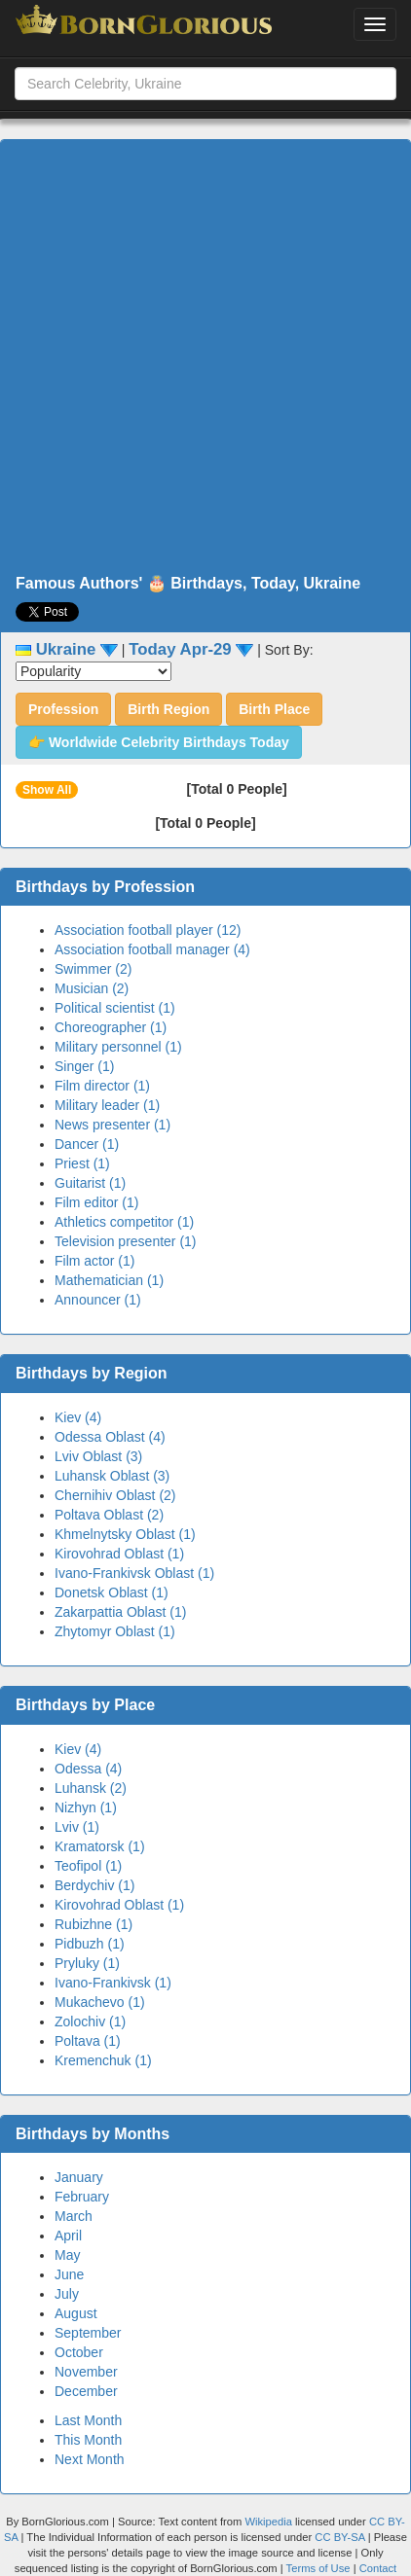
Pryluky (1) (87, 1963)
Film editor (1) (96, 1202)
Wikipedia (268, 2521)
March (74, 2216)
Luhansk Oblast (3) (112, 1476)
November (86, 2371)
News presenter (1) (112, 1124)
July (67, 2294)
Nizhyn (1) (86, 1807)
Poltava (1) (88, 2041)
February (82, 2196)
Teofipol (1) (88, 1866)
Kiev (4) (78, 1417)
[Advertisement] (198, 357)
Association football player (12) (148, 930)
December (86, 2391)
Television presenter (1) (126, 1241)
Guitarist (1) (90, 1183)
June (69, 2274)
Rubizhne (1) (93, 1924)
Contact (378, 2568)
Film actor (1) (94, 1261)
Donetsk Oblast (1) (111, 1592)
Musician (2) (92, 988)
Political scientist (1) (115, 1008)
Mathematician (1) (109, 1280)
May (67, 2255)
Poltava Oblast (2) (109, 1514)
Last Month (88, 2420)
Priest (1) (82, 1163)
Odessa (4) (88, 1768)
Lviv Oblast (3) (98, 1456)
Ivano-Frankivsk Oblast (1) (134, 1573)
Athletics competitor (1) (124, 1222)
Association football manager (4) (152, 949)
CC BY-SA (339, 2537)
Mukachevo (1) (100, 2002)
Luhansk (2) (91, 1788)
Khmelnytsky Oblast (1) (125, 1534)
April (68, 2235)
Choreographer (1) (111, 1027)
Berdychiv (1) (94, 1885)
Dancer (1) (87, 1144)
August (76, 2313)
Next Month (90, 2459)
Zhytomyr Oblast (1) (115, 1631)
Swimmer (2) (93, 969)
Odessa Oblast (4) (110, 1437)
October (79, 2352)
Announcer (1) (98, 1299)
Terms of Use (320, 2568)
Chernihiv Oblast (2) (115, 1495)
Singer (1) (84, 1066)
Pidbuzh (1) (90, 1943)
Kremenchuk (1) (103, 2060)
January (79, 2177)
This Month (88, 2440)
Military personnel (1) (118, 1047)
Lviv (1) (77, 1827)
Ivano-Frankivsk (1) (113, 1982)
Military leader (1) (107, 1105)
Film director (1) (102, 1085)
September (88, 2333)
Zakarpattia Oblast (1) (120, 1612)
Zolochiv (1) (90, 2021)
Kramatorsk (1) (100, 1846)
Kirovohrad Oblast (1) (119, 1553)
